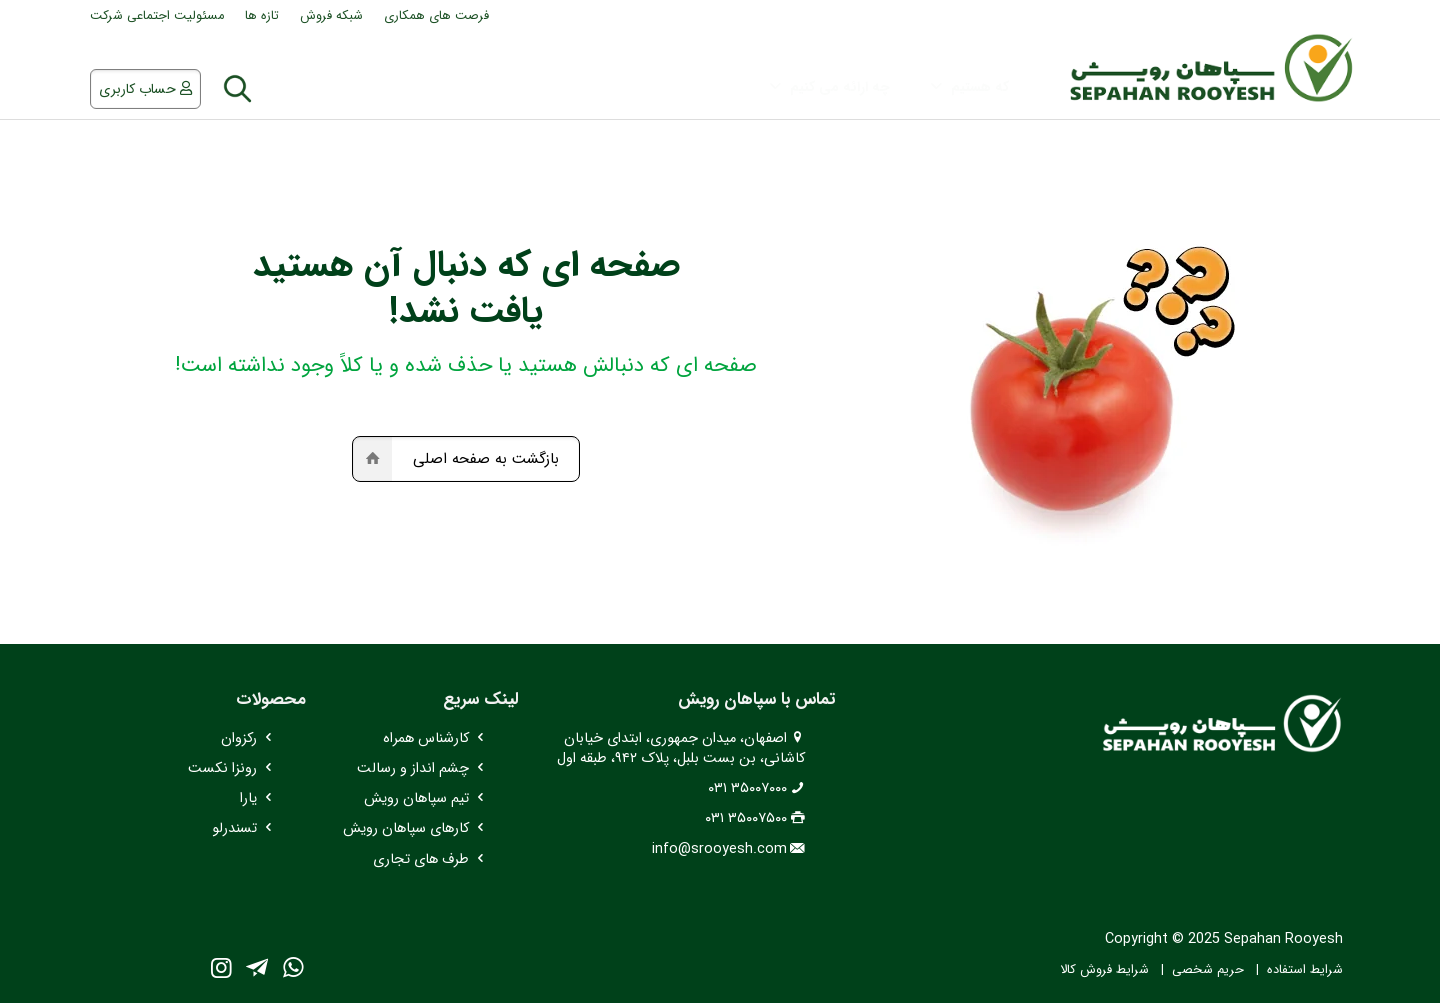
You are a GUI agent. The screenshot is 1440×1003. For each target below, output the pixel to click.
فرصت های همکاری (436, 16)
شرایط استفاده (1305, 970)
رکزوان (239, 738)
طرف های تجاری (421, 859)
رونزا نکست (222, 768)
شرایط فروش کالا (1104, 970)
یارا (248, 798)
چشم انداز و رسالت (413, 768)
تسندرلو (234, 828)
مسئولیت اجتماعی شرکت (157, 16)
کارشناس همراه (426, 738)
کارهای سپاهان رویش (406, 828)
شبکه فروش (331, 16)
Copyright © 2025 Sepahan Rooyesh (1224, 939)
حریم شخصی (1208, 970)
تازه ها (262, 16)
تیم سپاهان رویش (416, 798)
